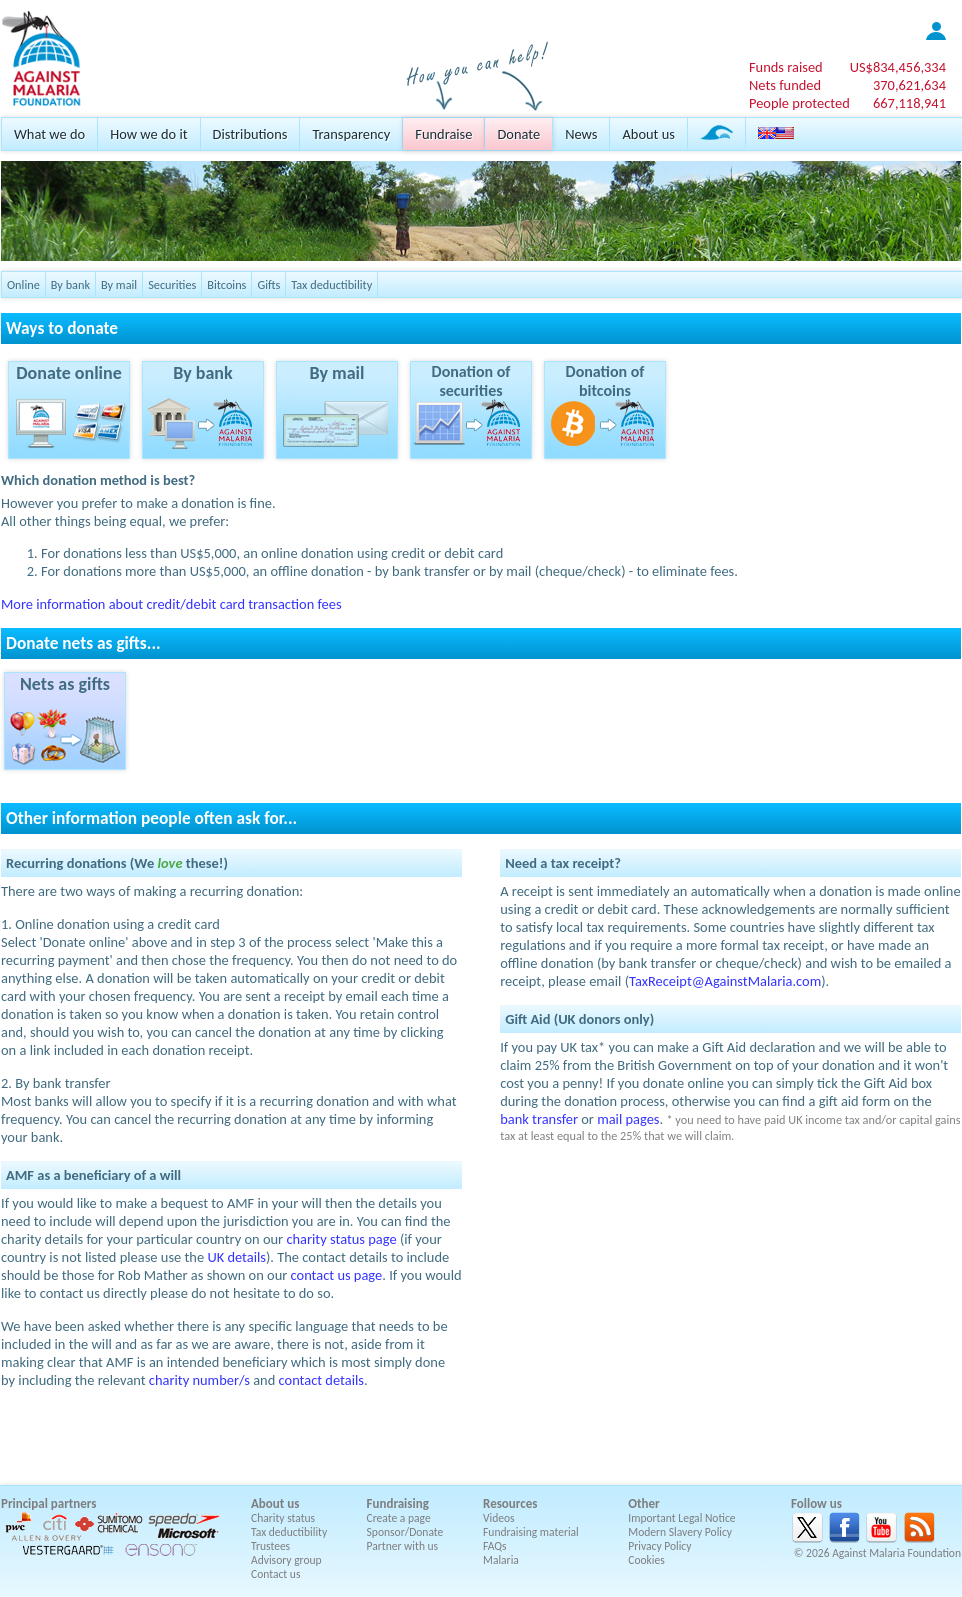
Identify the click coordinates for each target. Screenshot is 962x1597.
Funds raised (786, 67)
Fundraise (443, 134)
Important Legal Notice (681, 1518)
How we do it (148, 134)
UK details (236, 1257)
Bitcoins (226, 284)
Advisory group (286, 1560)
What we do (49, 134)
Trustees (270, 1546)
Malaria (501, 1560)
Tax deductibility (331, 284)
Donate (518, 134)
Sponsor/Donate (405, 1532)
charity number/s (199, 1380)
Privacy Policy (659, 1546)
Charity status (283, 1518)
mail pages (628, 1119)
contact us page (337, 1275)
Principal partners (48, 1503)
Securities (172, 284)
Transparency (351, 134)
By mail (119, 284)
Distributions (250, 134)
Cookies (646, 1560)
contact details (321, 1380)
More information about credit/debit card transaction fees (171, 604)
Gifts (268, 284)
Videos (499, 1518)
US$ (898, 67)
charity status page (341, 1239)
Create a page (399, 1518)
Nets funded (785, 85)
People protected (799, 103)
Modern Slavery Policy (680, 1532)
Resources (510, 1503)
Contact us (275, 1574)
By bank (70, 284)
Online (23, 284)
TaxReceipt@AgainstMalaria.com (725, 981)
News (581, 134)
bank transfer (539, 1119)
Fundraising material (531, 1532)
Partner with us (403, 1546)
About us (648, 134)
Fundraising (398, 1503)
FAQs (495, 1546)
